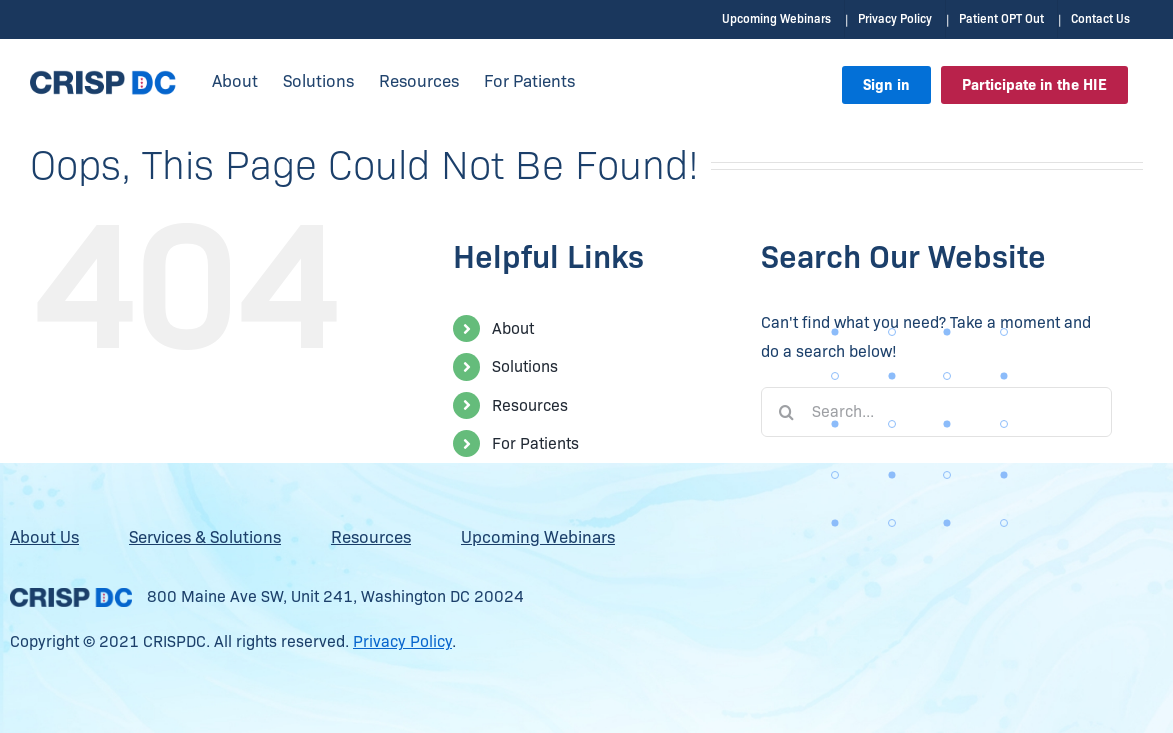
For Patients (535, 442)
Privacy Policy (402, 640)
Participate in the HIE (1034, 85)
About (513, 327)
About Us (44, 536)
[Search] (786, 411)
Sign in (886, 85)
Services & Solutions (205, 536)
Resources (530, 404)
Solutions (525, 365)
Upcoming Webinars (538, 536)
